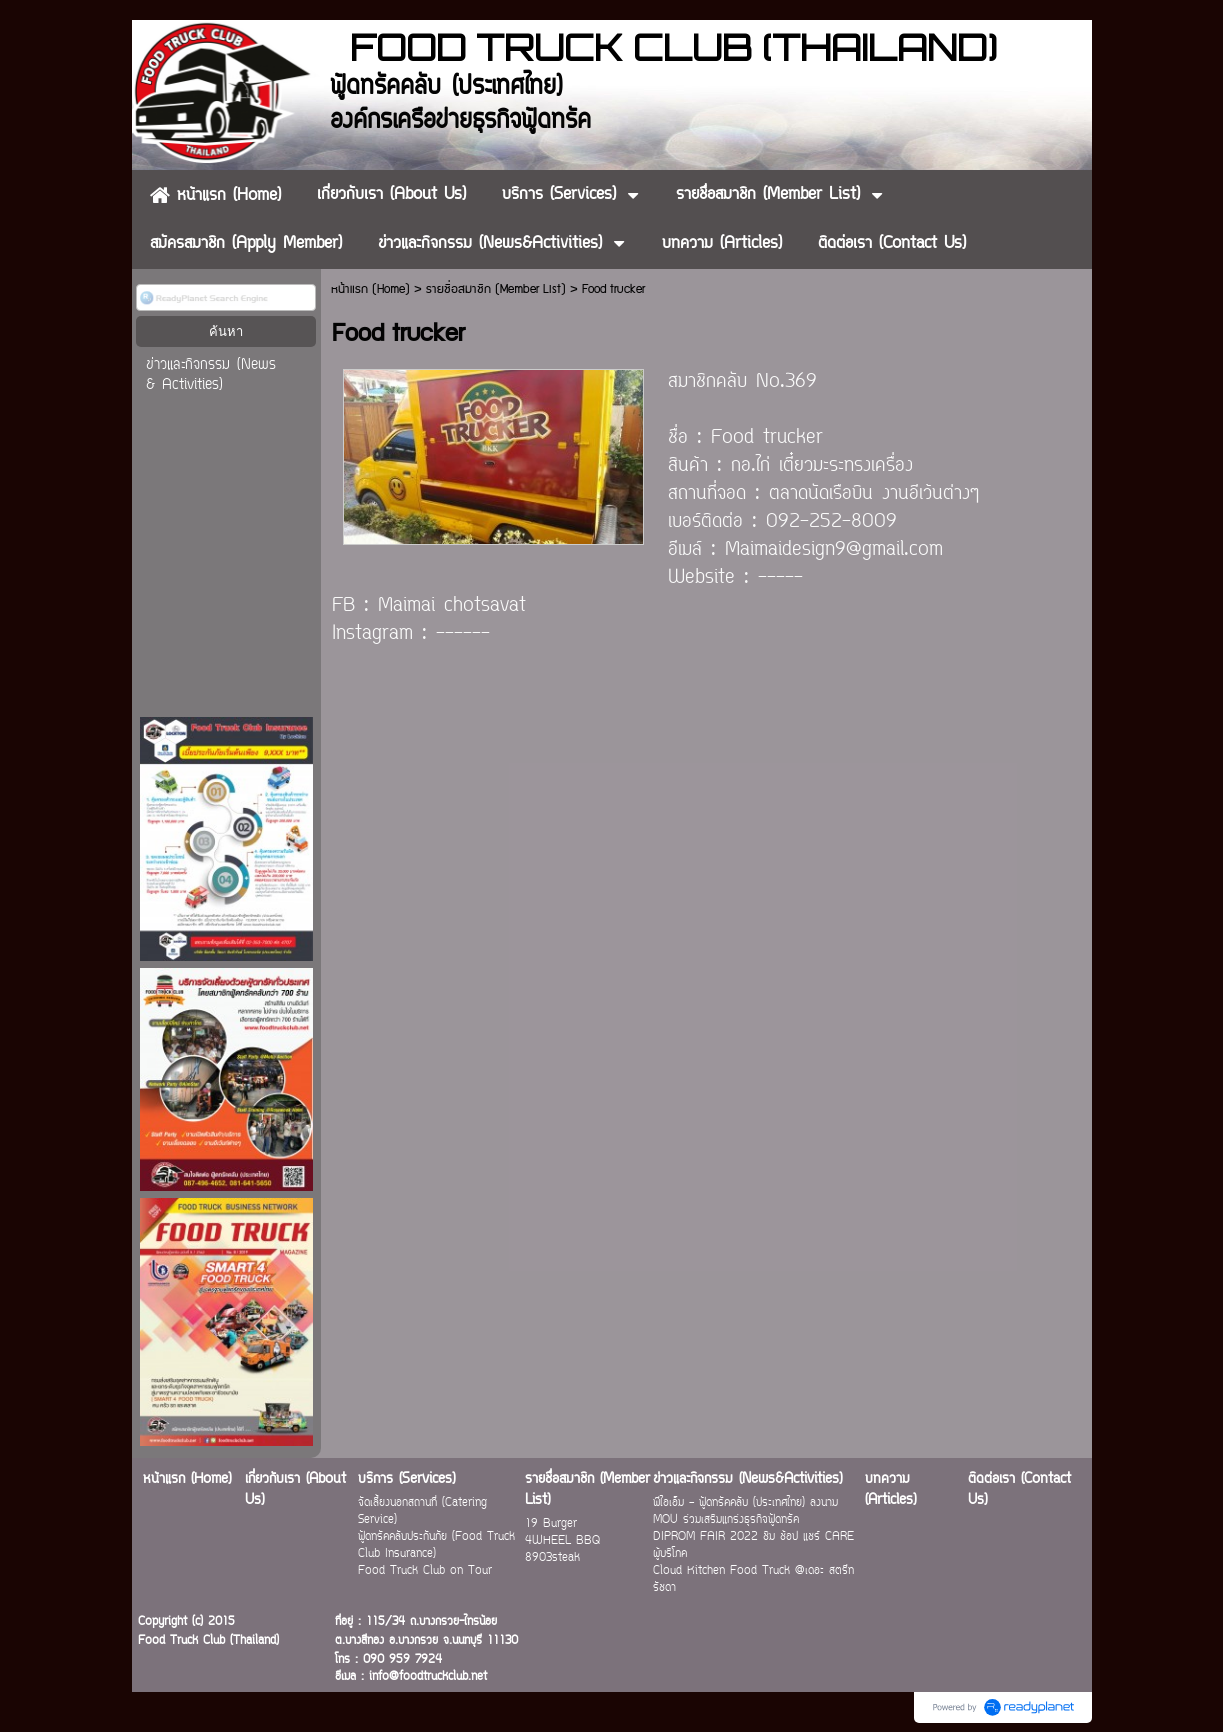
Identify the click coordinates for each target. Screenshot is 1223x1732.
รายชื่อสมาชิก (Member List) (496, 289)
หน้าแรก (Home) (370, 289)
